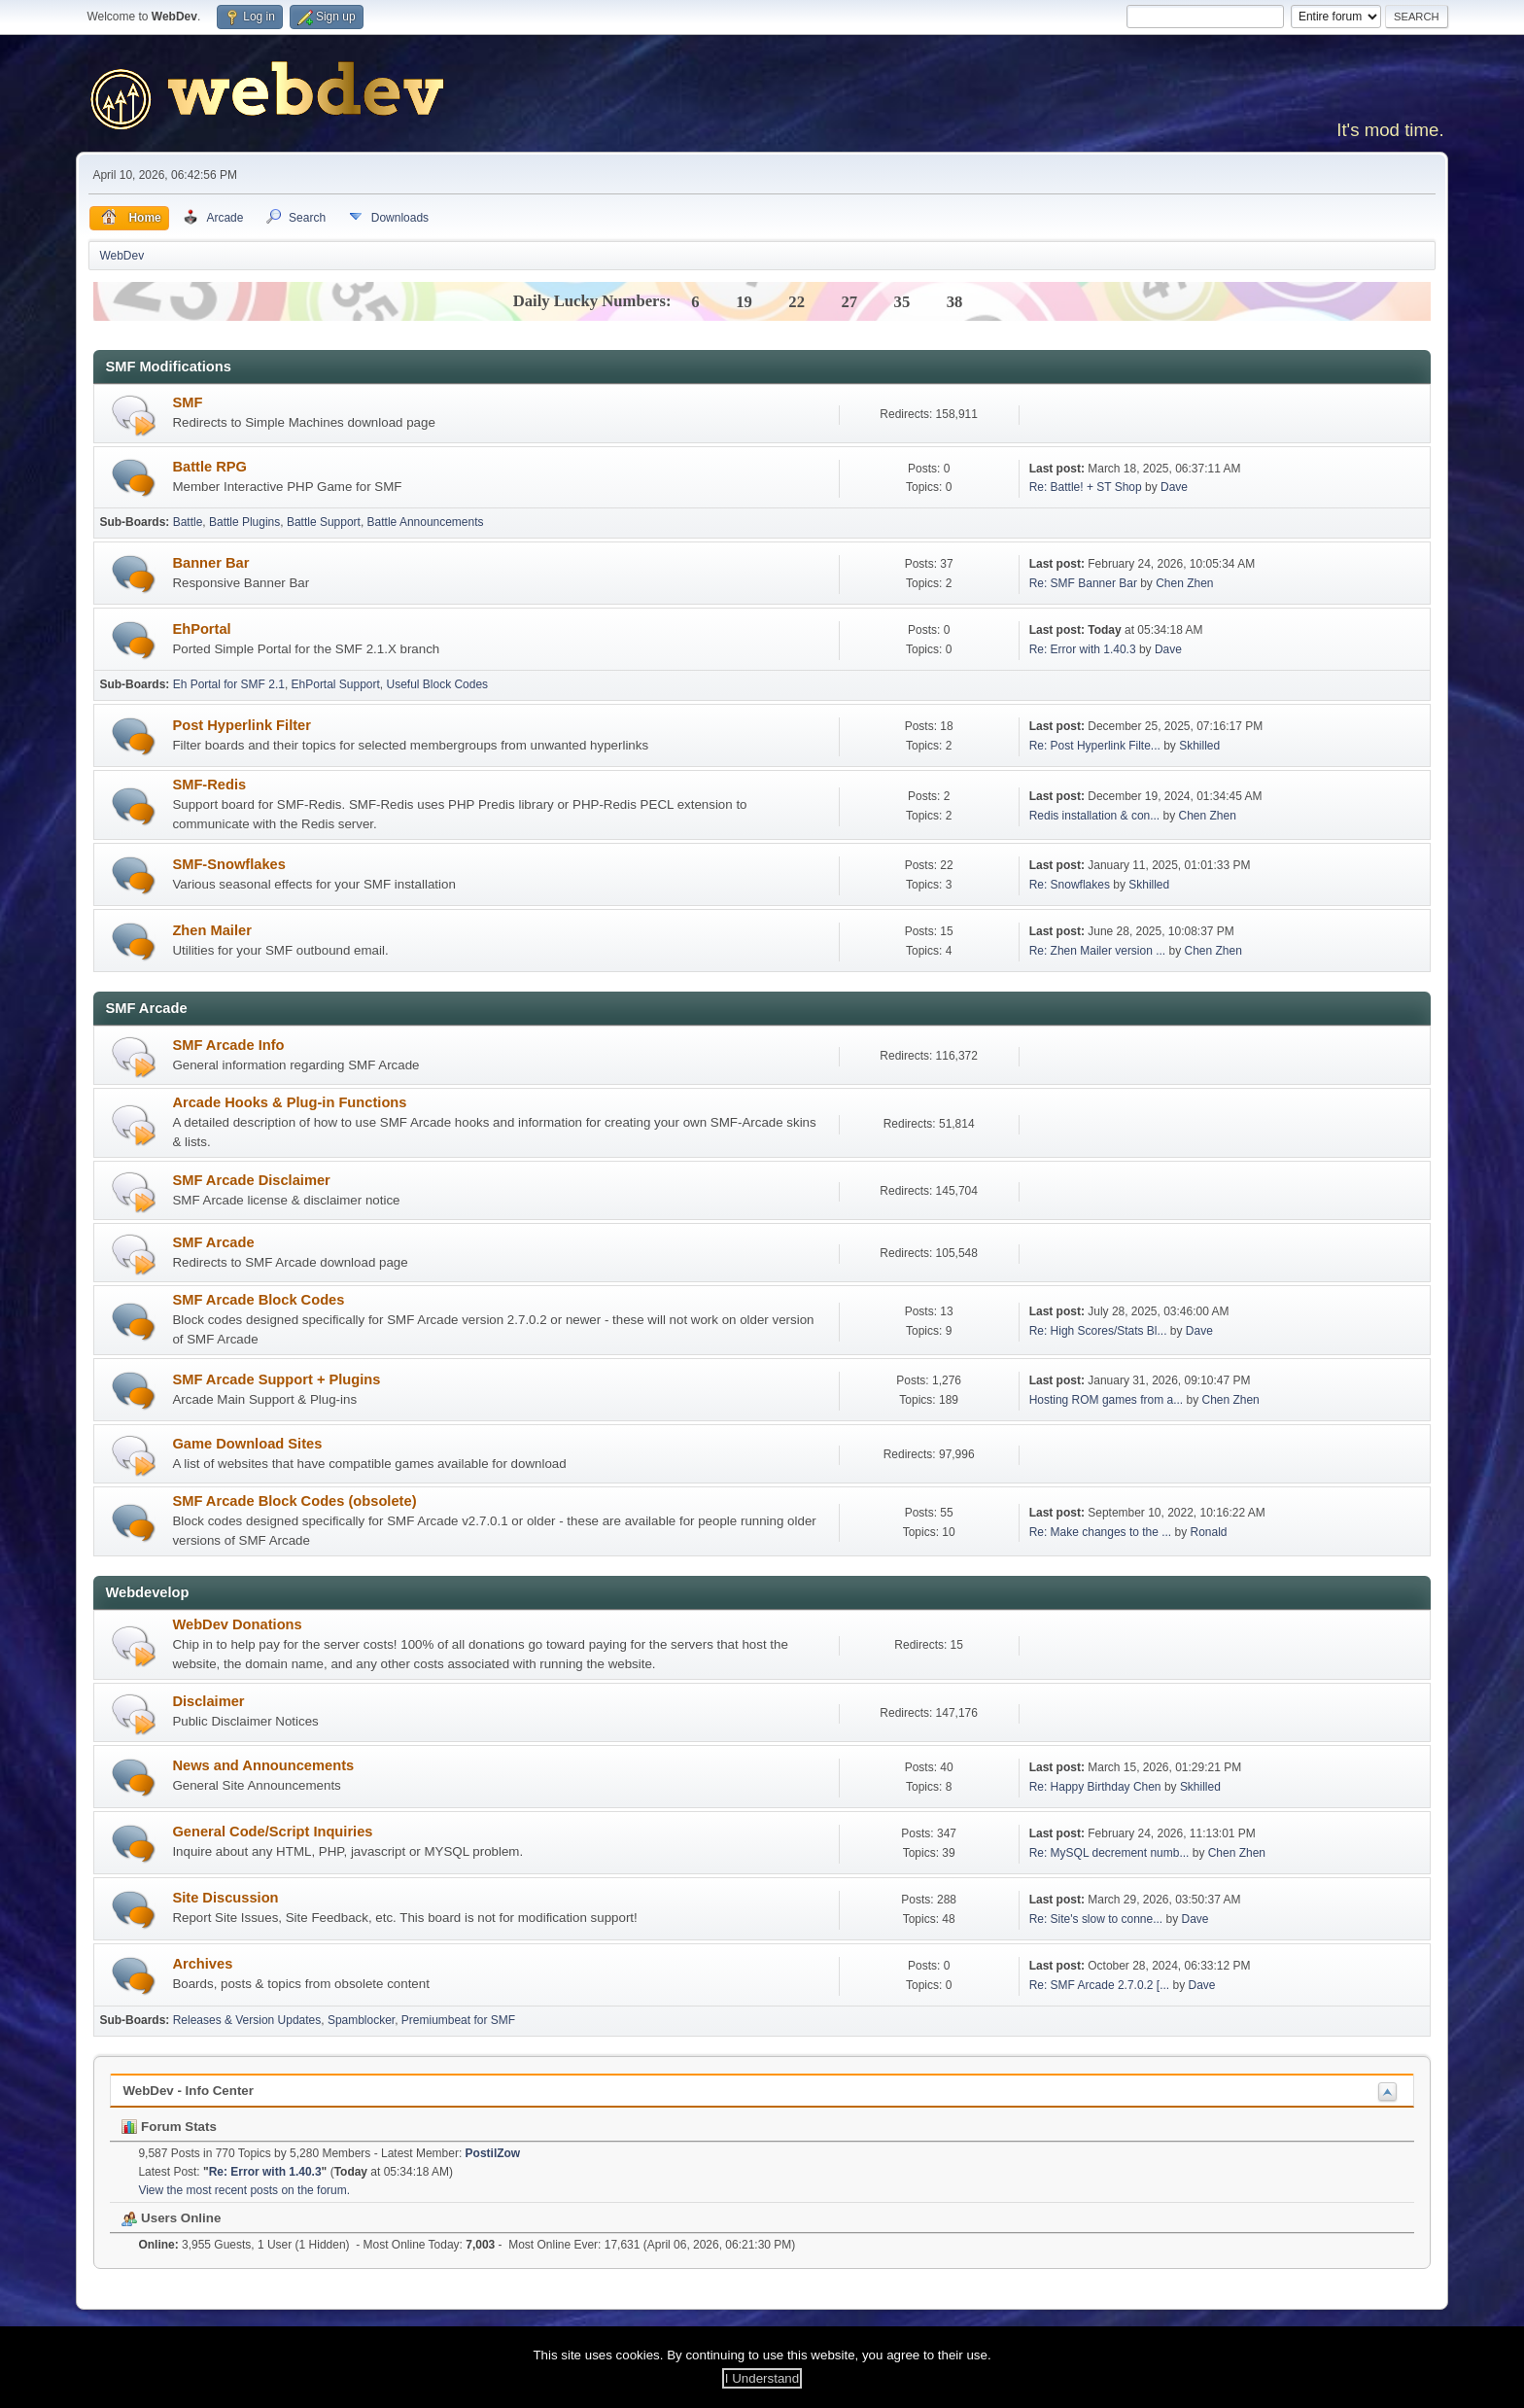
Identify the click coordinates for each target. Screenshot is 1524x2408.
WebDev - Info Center (188, 2090)
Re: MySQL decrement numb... (1109, 1853)
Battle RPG (209, 466)
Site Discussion (225, 1897)
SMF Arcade (213, 1242)
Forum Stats (168, 2126)
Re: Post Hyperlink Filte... (1094, 745)
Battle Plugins (244, 522)
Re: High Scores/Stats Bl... (1098, 1331)
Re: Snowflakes (1069, 884)
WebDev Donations (236, 1624)
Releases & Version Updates (247, 2020)
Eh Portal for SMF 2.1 (229, 684)
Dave (1174, 487)
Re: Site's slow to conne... (1096, 1919)
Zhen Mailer (211, 930)
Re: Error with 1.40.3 (1082, 649)
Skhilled (1199, 745)
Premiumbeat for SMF (458, 2020)
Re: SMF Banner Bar (1083, 583)
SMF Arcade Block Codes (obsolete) (294, 1501)
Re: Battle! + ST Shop (1085, 487)
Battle (188, 522)
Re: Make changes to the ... (1100, 1532)
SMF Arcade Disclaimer (250, 1180)
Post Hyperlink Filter (241, 725)
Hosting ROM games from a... (1106, 1400)
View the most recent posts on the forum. (244, 2190)
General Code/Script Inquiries (272, 1831)
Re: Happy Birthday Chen (1095, 1787)
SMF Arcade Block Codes (258, 1300)
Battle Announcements (425, 522)
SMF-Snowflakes (228, 864)
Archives (202, 1964)
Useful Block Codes (438, 684)
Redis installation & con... (1094, 815)
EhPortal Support (336, 684)
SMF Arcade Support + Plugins (276, 1379)
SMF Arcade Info (228, 1045)
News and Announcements (263, 1765)
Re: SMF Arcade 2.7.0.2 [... (1099, 1985)
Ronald (1209, 1532)
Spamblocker (361, 2020)
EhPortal (201, 629)
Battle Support (324, 522)
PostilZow (493, 2153)
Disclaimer (208, 1701)
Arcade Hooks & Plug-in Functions (289, 1102)
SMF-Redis (209, 784)
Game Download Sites (247, 1443)
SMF (187, 402)
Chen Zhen (1184, 583)
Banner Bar (210, 563)
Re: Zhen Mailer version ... (1097, 951)
